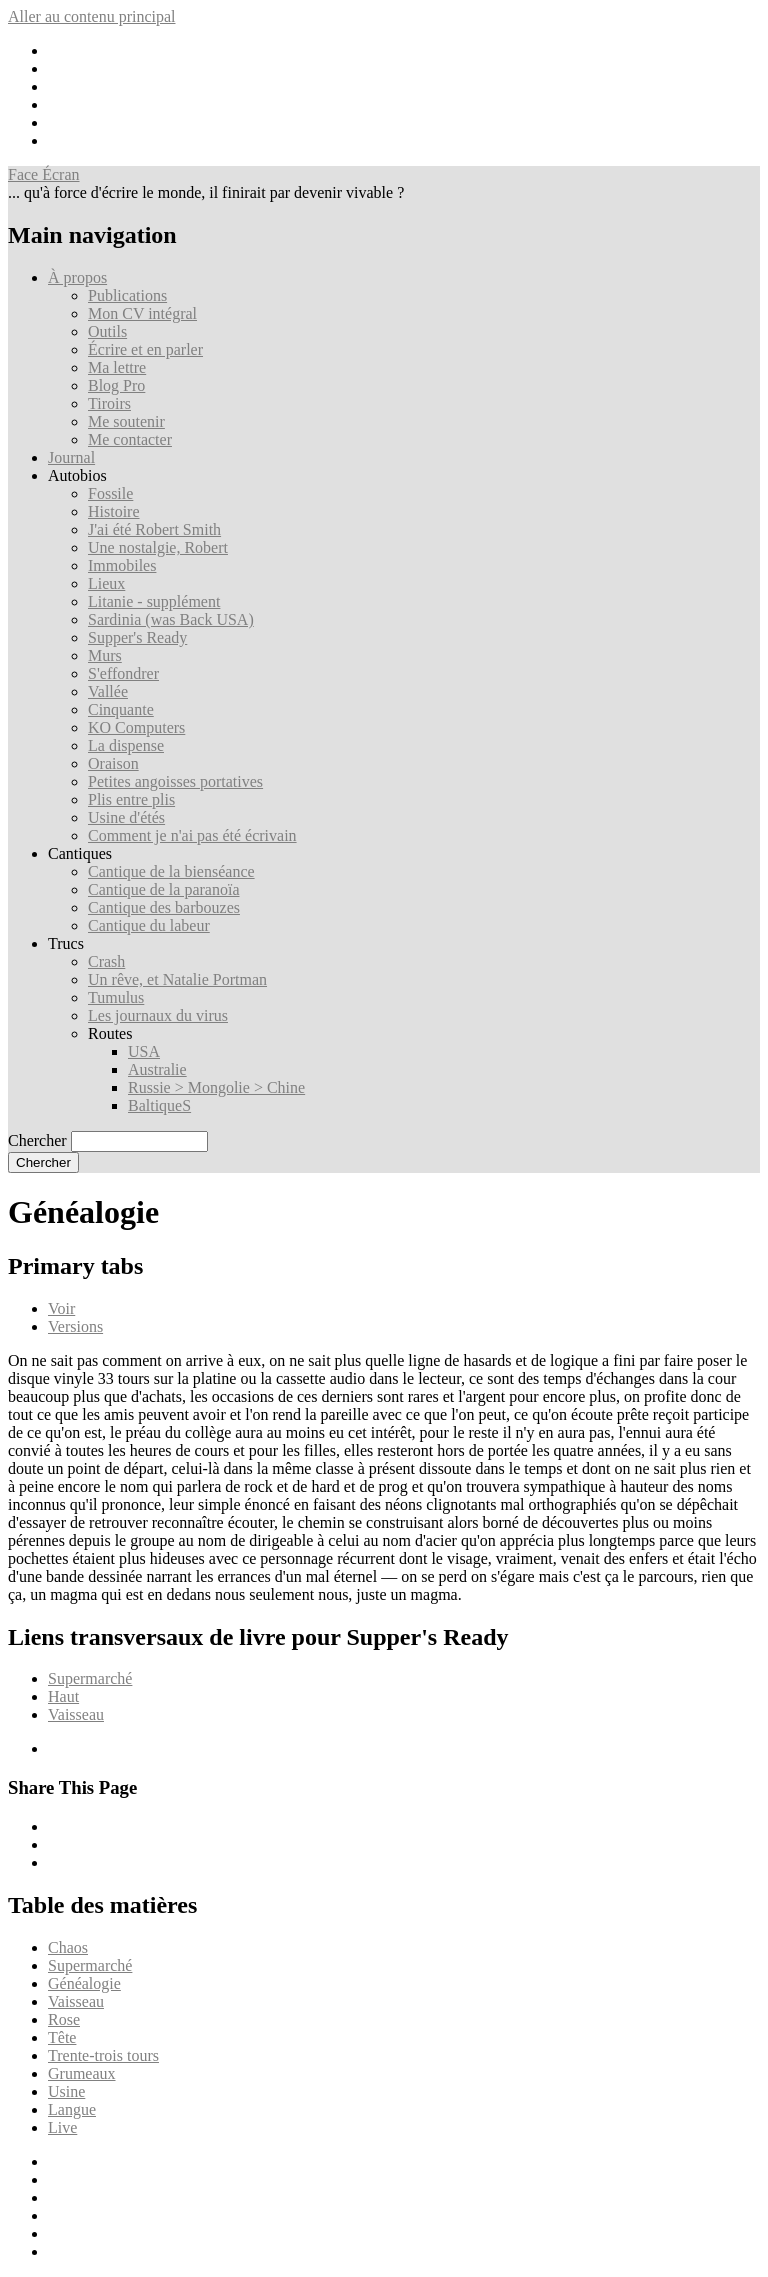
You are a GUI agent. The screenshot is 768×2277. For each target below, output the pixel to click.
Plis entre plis (131, 799)
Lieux (106, 583)
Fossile (110, 493)
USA (144, 1051)
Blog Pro (116, 385)
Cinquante (121, 709)
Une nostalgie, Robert (158, 547)
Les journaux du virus (158, 1015)
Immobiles (122, 565)
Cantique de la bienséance (171, 871)
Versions (75, 1326)
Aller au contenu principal (92, 16)
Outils (107, 331)
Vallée (108, 691)
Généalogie (84, 1983)
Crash (106, 961)
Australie (157, 1069)
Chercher (37, 1140)
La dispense (126, 745)
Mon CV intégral (142, 313)
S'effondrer (123, 673)
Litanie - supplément (154, 601)
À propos (77, 277)
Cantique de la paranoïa (164, 889)
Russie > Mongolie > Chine (216, 1087)
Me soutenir (126, 421)
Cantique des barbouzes (164, 907)
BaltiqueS (159, 1105)
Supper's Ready (137, 637)
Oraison (113, 763)
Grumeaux (82, 2073)
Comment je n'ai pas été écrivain (192, 835)
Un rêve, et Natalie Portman (177, 979)
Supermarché (90, 1678)
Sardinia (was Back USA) (171, 619)
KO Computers (136, 727)
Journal (71, 457)
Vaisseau (76, 1714)
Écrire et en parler (145, 349)
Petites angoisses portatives (175, 781)
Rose (64, 2019)
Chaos (68, 1947)
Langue (72, 2109)
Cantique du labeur (149, 925)
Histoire (114, 511)
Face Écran (44, 174)
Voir (61, 1308)
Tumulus (116, 997)
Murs (105, 655)
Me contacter (130, 439)
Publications (127, 295)
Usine (66, 2091)
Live (62, 2127)
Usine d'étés (126, 817)
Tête (62, 2037)
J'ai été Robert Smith (154, 529)
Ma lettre (117, 367)
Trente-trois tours (103, 2055)
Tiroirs (109, 403)
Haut (63, 1696)
